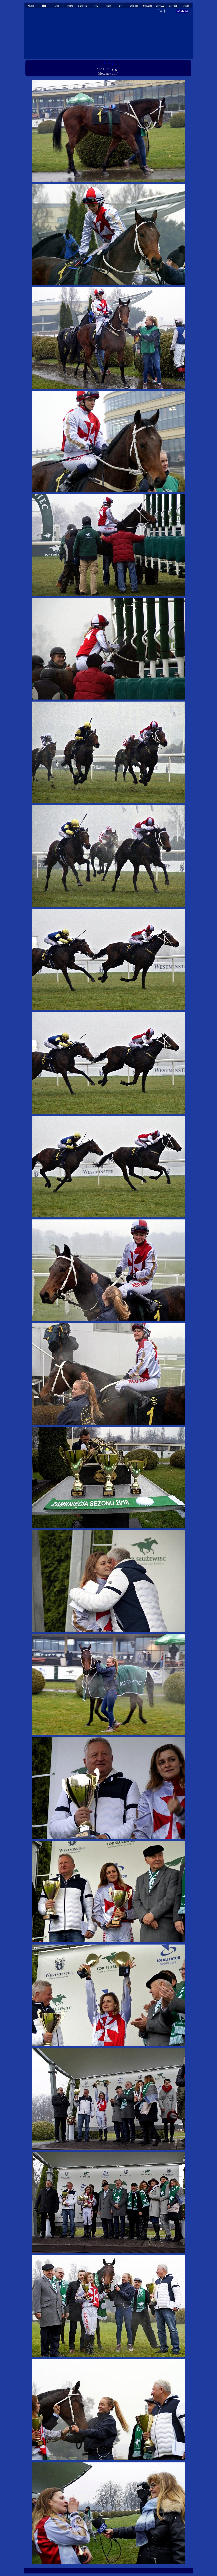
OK (161, 11)
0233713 (182, 11)
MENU (108, 64)
